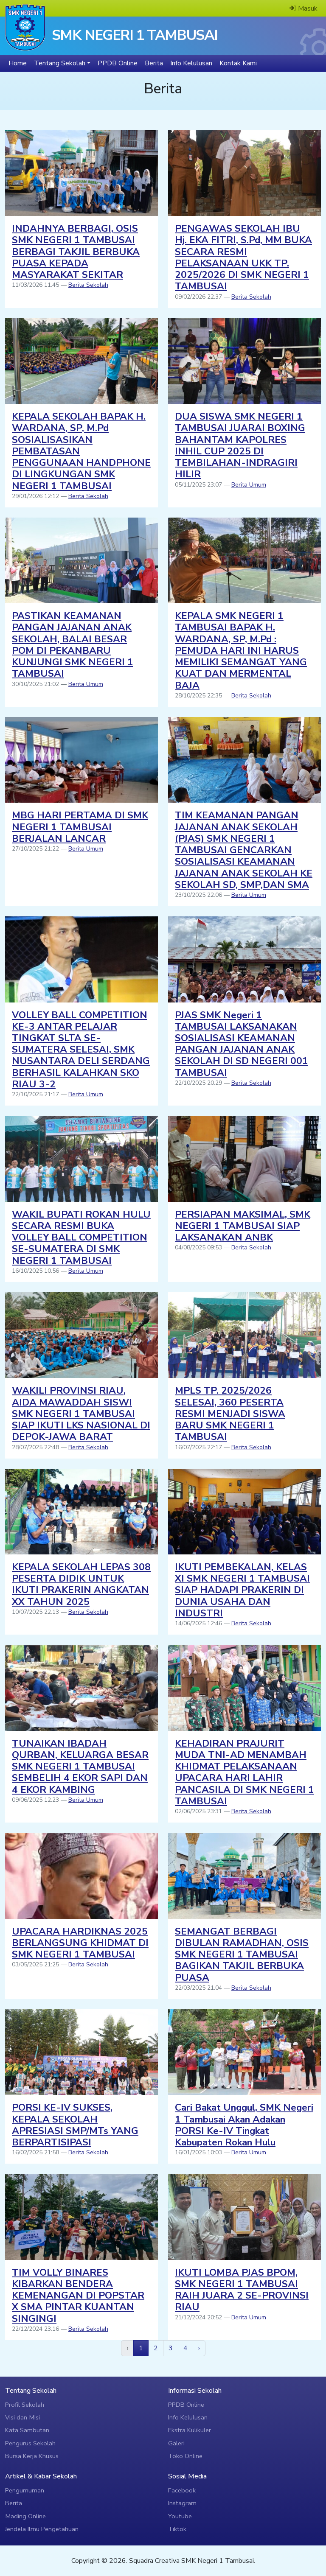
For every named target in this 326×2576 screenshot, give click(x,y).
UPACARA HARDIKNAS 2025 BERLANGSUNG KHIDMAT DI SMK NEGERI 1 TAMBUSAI (80, 1943)
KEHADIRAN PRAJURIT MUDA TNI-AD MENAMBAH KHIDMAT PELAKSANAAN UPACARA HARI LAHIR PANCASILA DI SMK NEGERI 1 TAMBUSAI (244, 1772)
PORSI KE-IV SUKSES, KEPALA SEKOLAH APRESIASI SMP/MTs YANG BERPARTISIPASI (75, 2125)
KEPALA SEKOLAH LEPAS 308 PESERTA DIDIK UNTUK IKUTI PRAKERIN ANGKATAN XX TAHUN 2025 (81, 1584)
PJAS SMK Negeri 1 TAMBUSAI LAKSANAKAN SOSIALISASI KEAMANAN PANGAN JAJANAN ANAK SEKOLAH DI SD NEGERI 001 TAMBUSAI (241, 1043)
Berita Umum (248, 485)
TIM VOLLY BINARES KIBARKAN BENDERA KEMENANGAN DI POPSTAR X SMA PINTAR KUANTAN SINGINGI (78, 2295)
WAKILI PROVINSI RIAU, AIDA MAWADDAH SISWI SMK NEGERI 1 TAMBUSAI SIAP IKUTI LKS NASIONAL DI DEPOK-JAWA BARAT (81, 1413)
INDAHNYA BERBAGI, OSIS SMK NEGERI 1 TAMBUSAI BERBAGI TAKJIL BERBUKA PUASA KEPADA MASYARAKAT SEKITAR (76, 251)
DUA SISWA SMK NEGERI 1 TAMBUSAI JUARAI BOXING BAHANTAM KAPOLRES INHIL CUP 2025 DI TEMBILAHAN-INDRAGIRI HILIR (240, 445)
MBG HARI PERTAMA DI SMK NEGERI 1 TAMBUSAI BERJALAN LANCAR (80, 827)
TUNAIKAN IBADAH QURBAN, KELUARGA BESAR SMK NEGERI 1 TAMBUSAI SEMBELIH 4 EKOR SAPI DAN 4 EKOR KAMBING (80, 1766)
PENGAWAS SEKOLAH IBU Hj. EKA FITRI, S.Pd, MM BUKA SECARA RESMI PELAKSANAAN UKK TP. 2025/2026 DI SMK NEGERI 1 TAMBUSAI (243, 257)
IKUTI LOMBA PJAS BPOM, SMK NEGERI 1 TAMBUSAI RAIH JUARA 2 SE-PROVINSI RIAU (242, 2290)
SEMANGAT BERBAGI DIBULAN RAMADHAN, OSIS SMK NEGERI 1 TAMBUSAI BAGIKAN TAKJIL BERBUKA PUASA (242, 1954)
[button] (62, 63)
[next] (199, 2348)
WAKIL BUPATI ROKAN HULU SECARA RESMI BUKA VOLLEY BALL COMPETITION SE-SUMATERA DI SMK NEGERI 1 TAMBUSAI (81, 1237)
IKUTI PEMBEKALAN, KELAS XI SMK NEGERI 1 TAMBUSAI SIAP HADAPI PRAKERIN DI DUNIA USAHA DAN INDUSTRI (242, 1590)
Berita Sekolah (88, 285)
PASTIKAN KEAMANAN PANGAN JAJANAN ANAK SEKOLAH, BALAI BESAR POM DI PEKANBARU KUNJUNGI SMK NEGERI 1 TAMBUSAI (72, 644)
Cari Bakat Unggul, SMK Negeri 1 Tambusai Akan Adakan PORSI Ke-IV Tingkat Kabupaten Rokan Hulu (244, 2125)
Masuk (303, 8)
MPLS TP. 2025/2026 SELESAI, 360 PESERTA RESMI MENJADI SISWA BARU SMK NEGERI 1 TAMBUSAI (230, 1413)
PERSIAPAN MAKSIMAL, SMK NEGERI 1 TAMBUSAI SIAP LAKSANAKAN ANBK (242, 1226)
